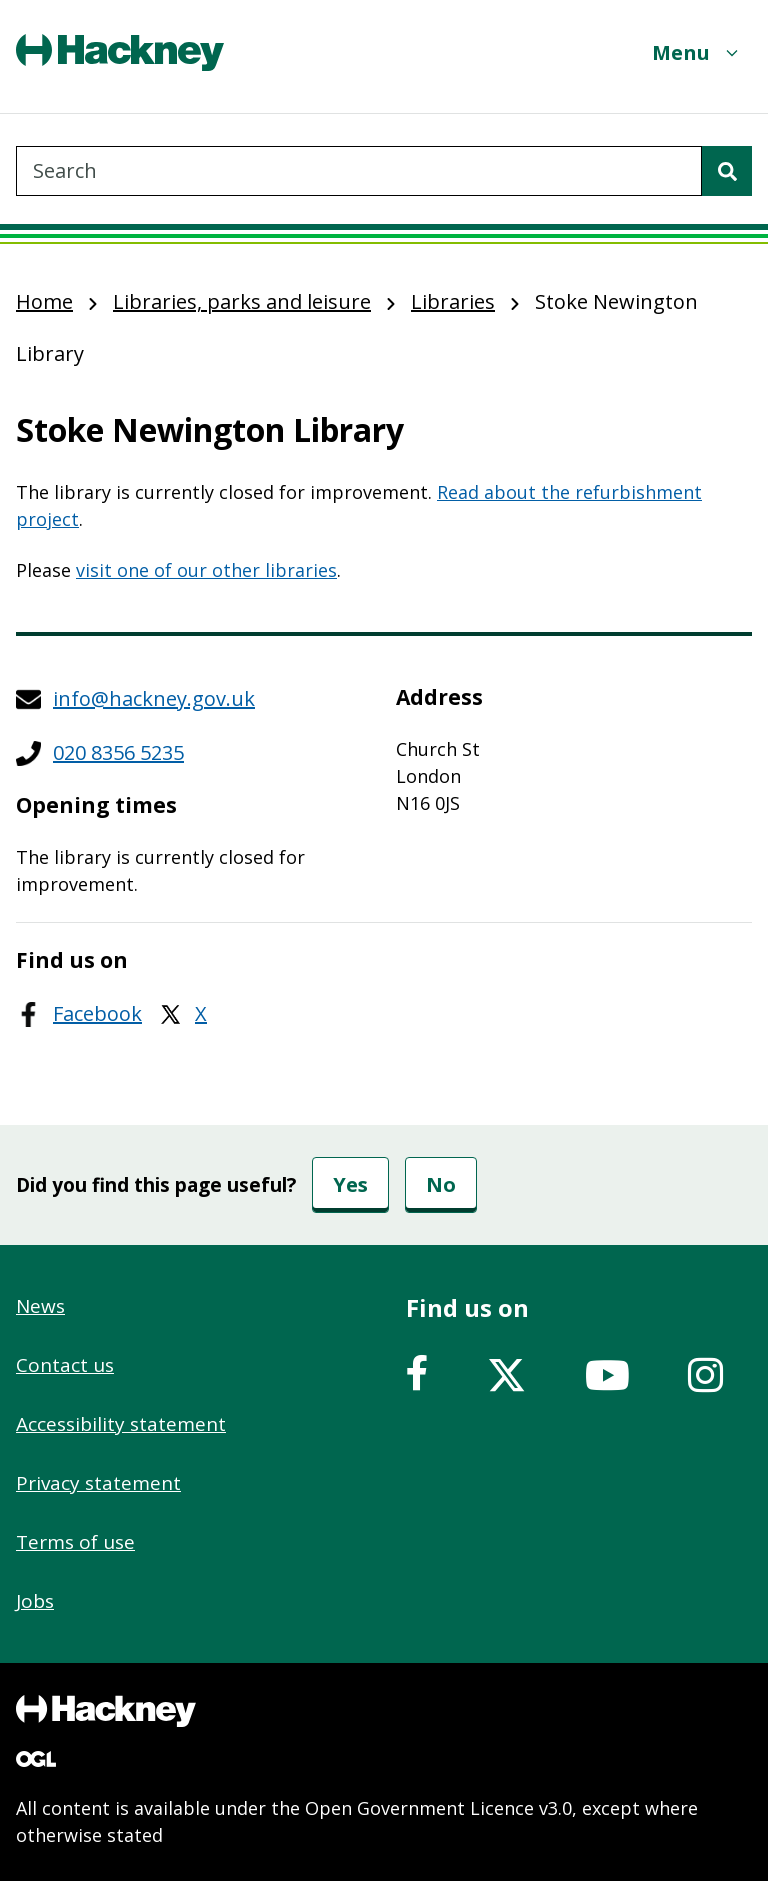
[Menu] (697, 52)
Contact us (65, 1365)
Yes (350, 1184)
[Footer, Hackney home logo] (106, 1711)
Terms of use (75, 1542)
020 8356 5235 (118, 752)
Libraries (453, 301)
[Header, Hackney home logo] (120, 52)
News (40, 1306)
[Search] (727, 171)
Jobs (35, 1601)
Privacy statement (98, 1483)
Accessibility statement (121, 1424)
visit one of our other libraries (206, 570)
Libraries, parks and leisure (242, 301)
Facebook (97, 1013)
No (441, 1184)
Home (44, 301)
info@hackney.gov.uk (154, 698)
